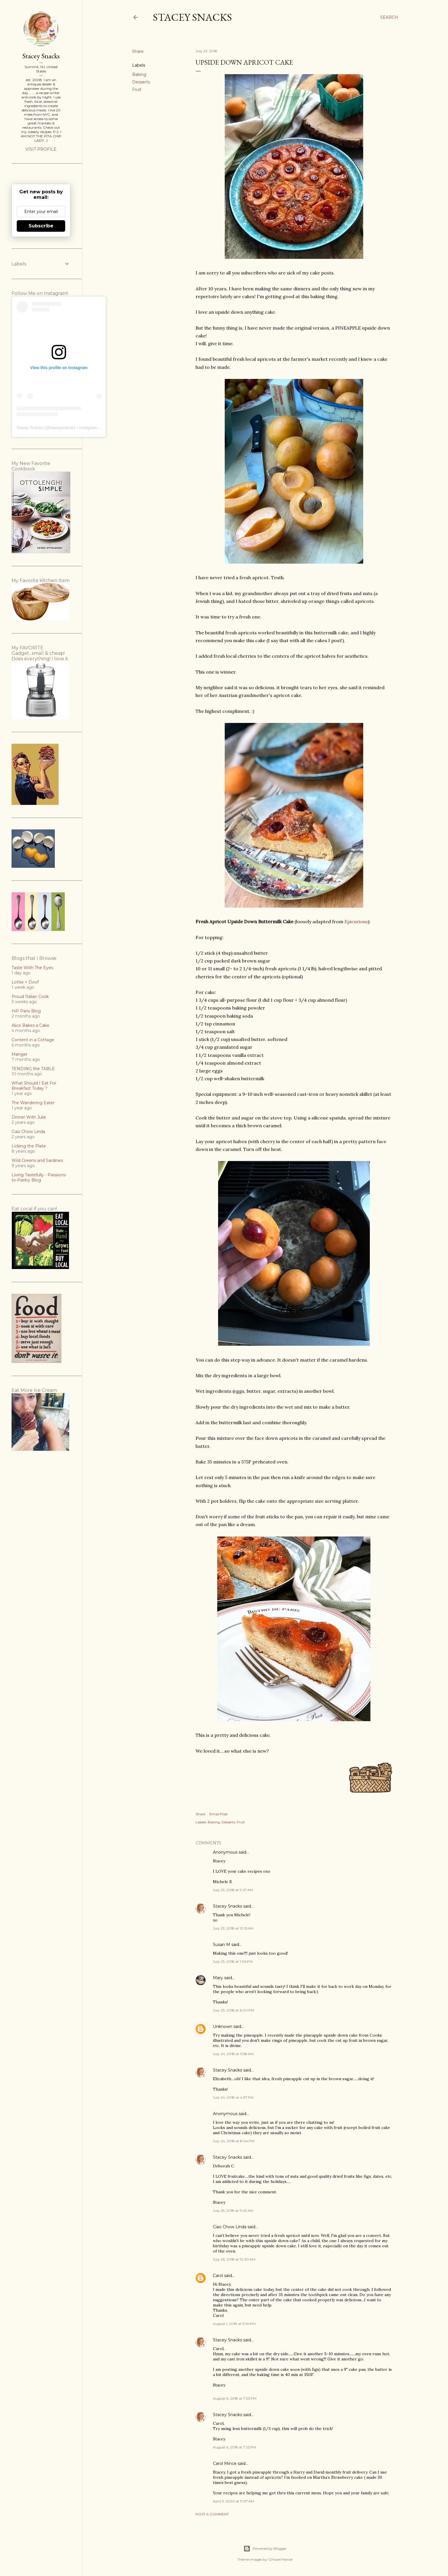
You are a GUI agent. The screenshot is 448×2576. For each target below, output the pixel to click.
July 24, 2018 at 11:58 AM (233, 2054)
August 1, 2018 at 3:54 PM (234, 2323)
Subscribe (41, 226)
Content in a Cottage (33, 1039)
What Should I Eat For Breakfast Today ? (34, 1086)
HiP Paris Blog (26, 1011)
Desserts (141, 82)
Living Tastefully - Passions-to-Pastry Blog (39, 1177)
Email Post (218, 1814)
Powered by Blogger (265, 2548)
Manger (19, 1054)
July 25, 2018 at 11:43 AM (233, 2210)
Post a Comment (212, 2514)
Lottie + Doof (25, 982)
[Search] (389, 17)
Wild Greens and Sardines (37, 1160)
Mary (218, 1977)
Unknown (222, 2026)
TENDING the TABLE (33, 1068)
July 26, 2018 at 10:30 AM (234, 2259)
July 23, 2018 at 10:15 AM (233, 1928)
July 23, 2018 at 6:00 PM (233, 2010)
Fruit (136, 89)
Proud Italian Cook (30, 996)
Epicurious (356, 921)
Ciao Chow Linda (229, 2226)
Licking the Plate (29, 1146)
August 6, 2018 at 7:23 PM (234, 2398)
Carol (218, 2275)
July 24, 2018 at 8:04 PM (233, 2141)
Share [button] (138, 51)
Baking (139, 74)
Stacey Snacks (192, 17)
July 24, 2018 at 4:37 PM (233, 2097)
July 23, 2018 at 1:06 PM (233, 1961)
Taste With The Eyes (32, 967)
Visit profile (41, 149)
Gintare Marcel (280, 2559)
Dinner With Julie (29, 1117)
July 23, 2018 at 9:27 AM (233, 1890)
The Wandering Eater (33, 1102)
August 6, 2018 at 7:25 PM (234, 2447)
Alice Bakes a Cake (30, 1025)
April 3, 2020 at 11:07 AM (233, 2501)
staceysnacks (62, 427)
